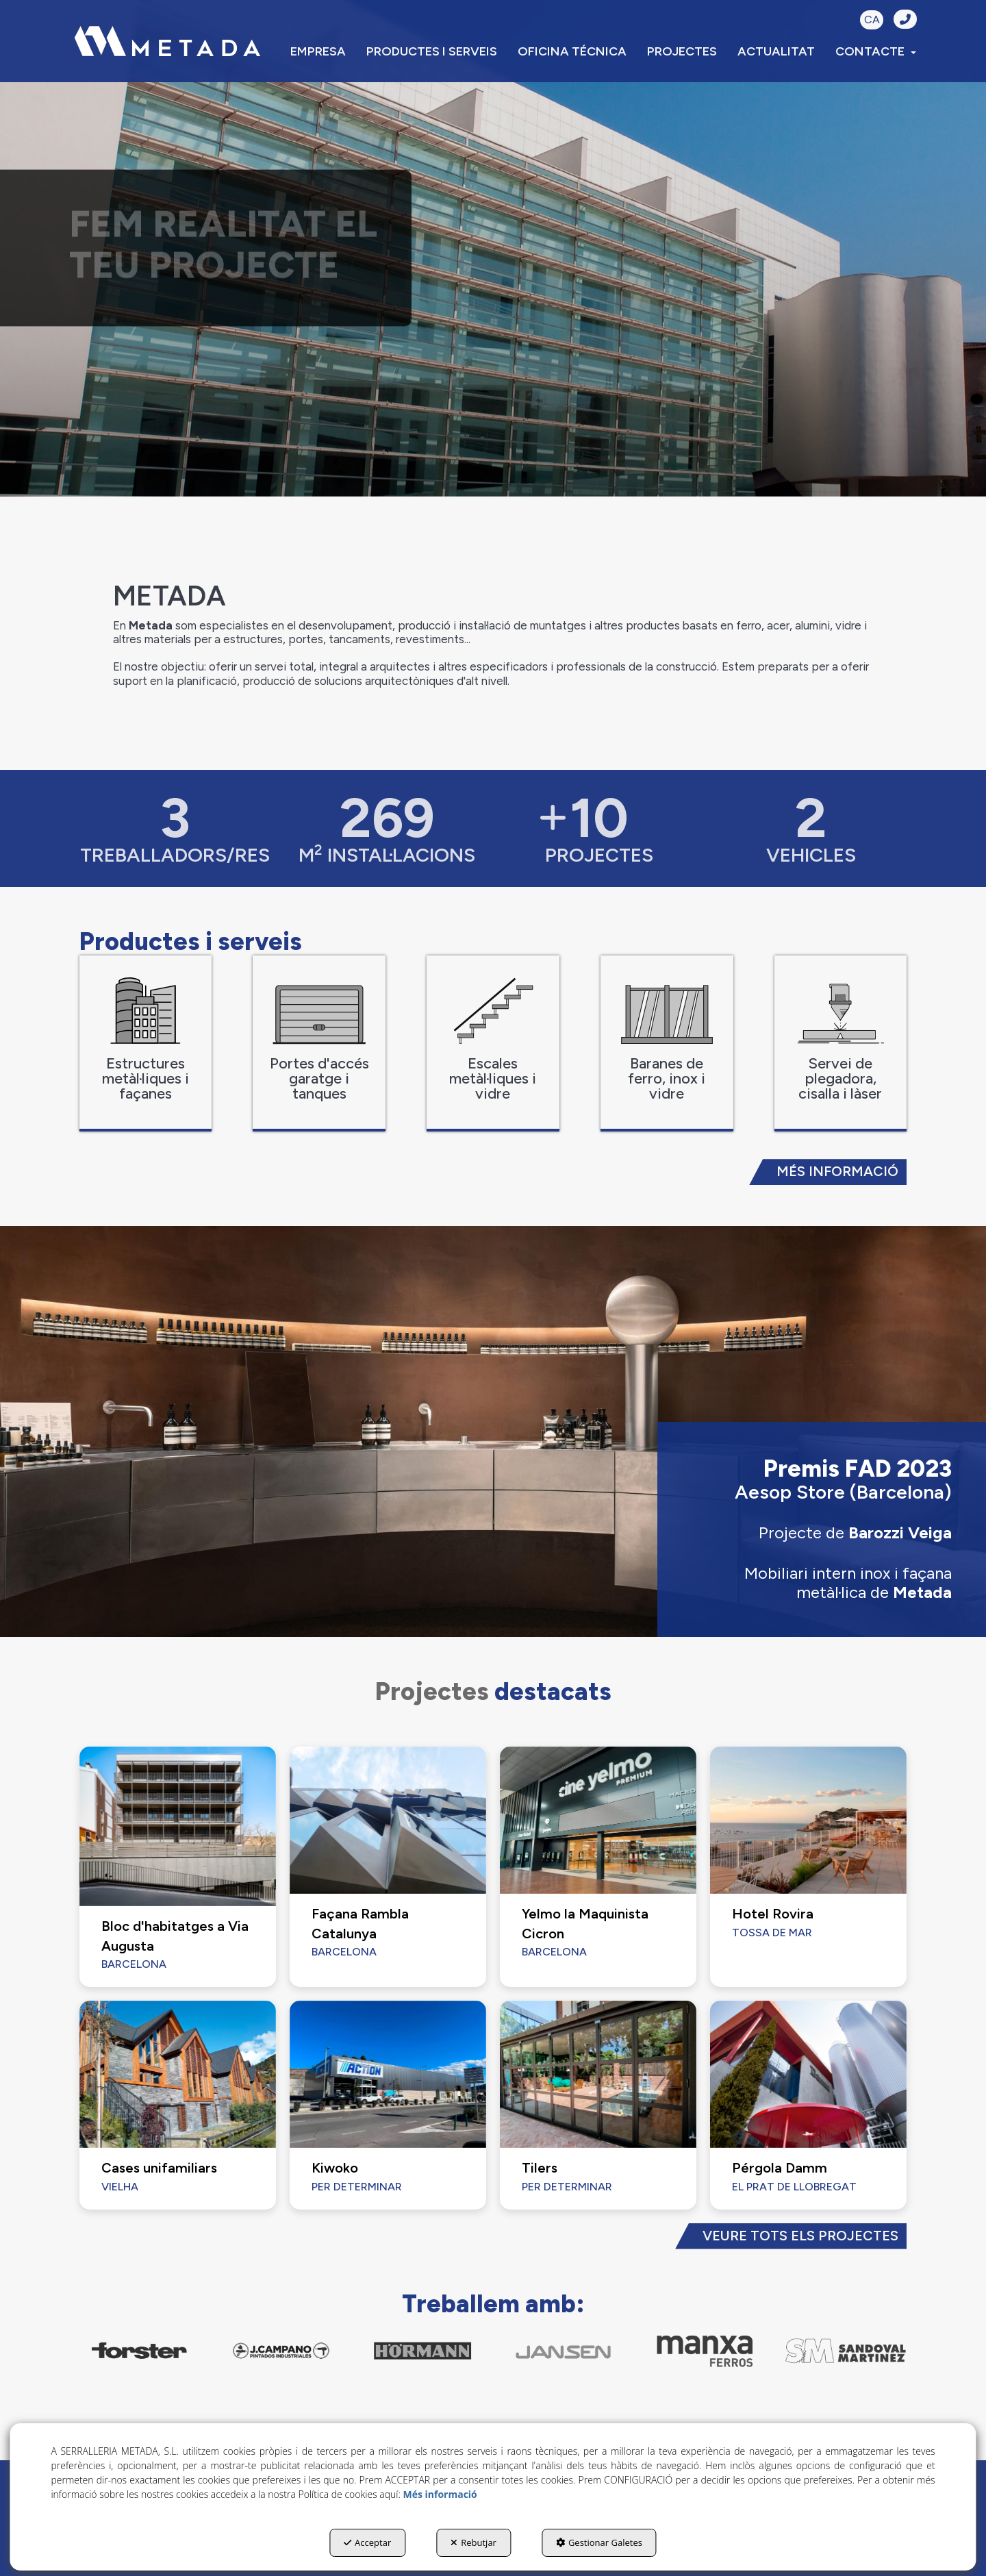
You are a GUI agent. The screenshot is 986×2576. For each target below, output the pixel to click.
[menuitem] (318, 51)
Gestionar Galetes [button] (599, 2542)
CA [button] (872, 19)
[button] (167, 41)
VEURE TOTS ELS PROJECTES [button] (800, 2235)
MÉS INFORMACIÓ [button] (837, 1171)
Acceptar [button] (367, 2542)
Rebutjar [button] (473, 2542)
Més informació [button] (440, 2494)
